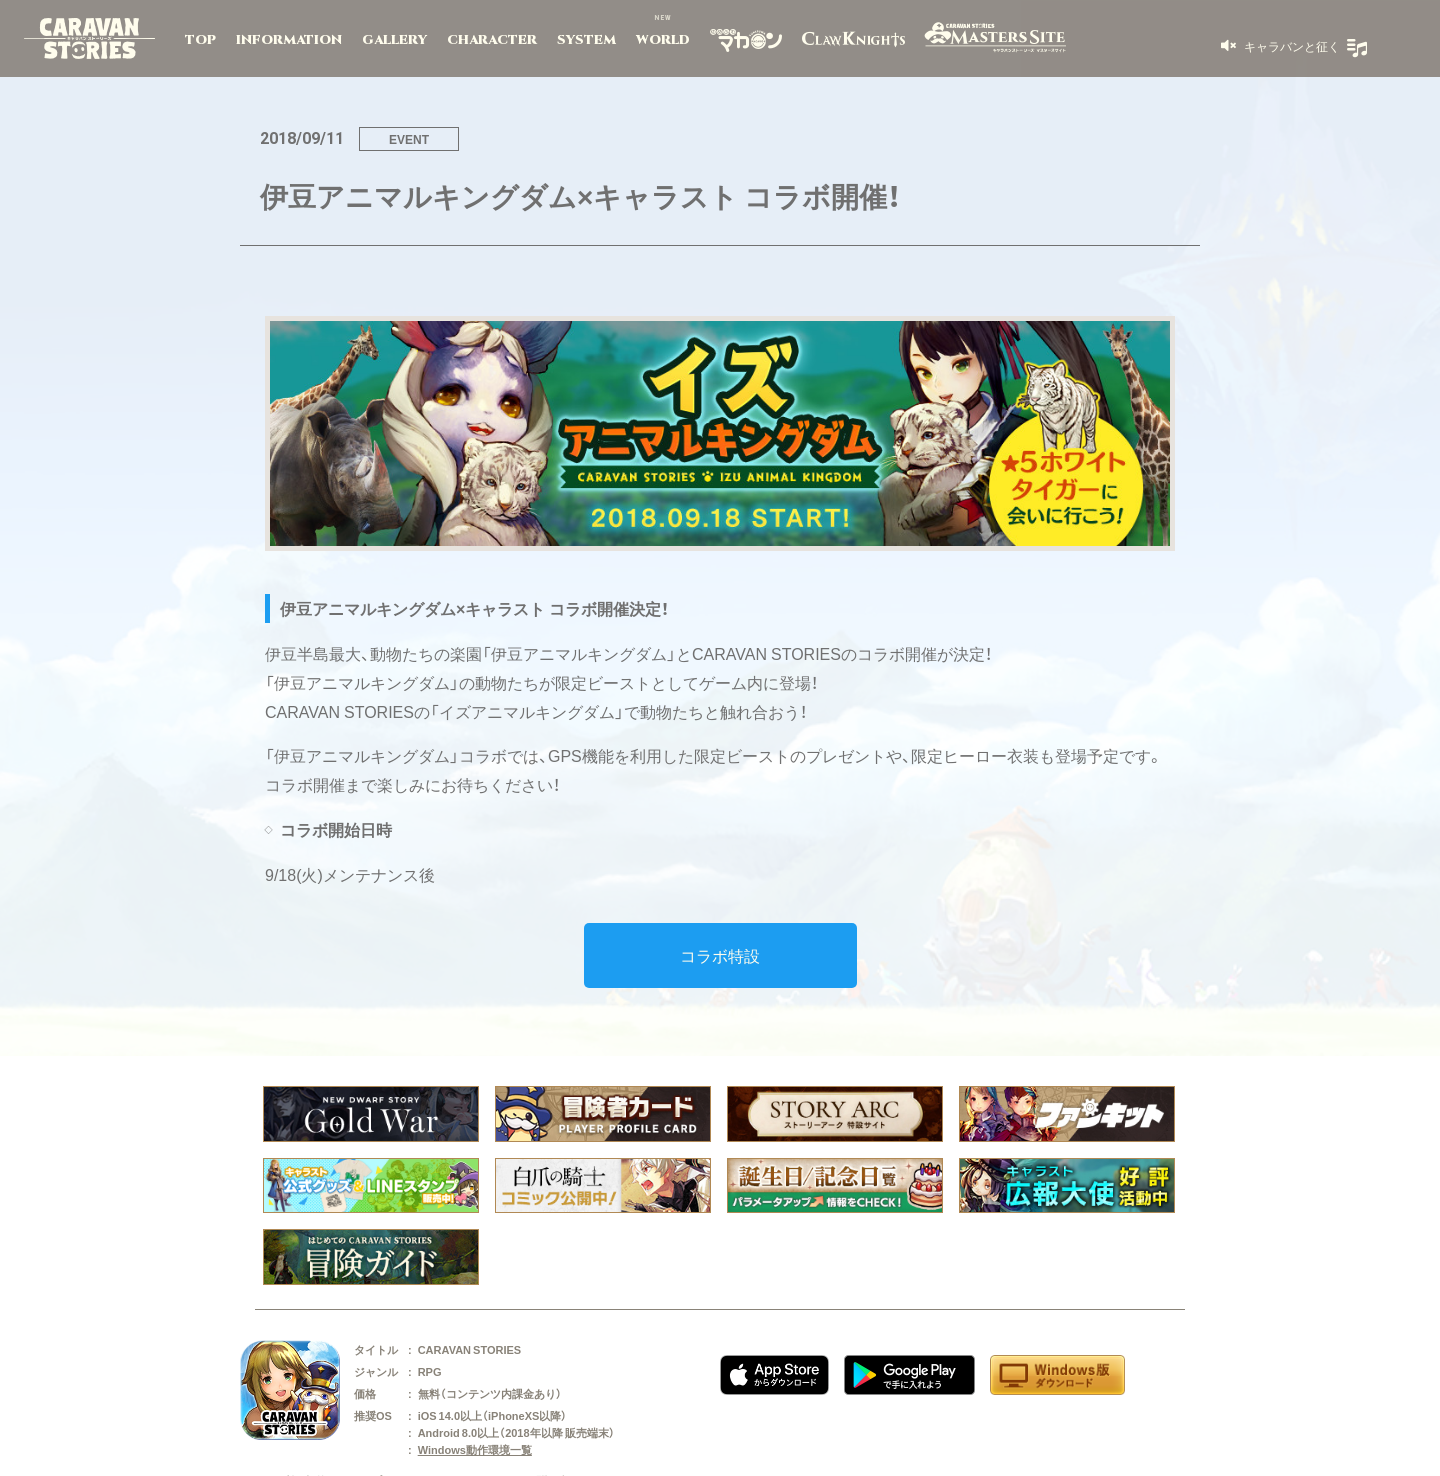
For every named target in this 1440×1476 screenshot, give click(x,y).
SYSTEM (586, 40)
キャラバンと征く (1290, 46)
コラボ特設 (720, 955)
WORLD (663, 40)
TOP (200, 40)
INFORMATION (289, 40)
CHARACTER (492, 40)
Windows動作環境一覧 (475, 1449)
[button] (1280, 45)
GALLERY (394, 40)
